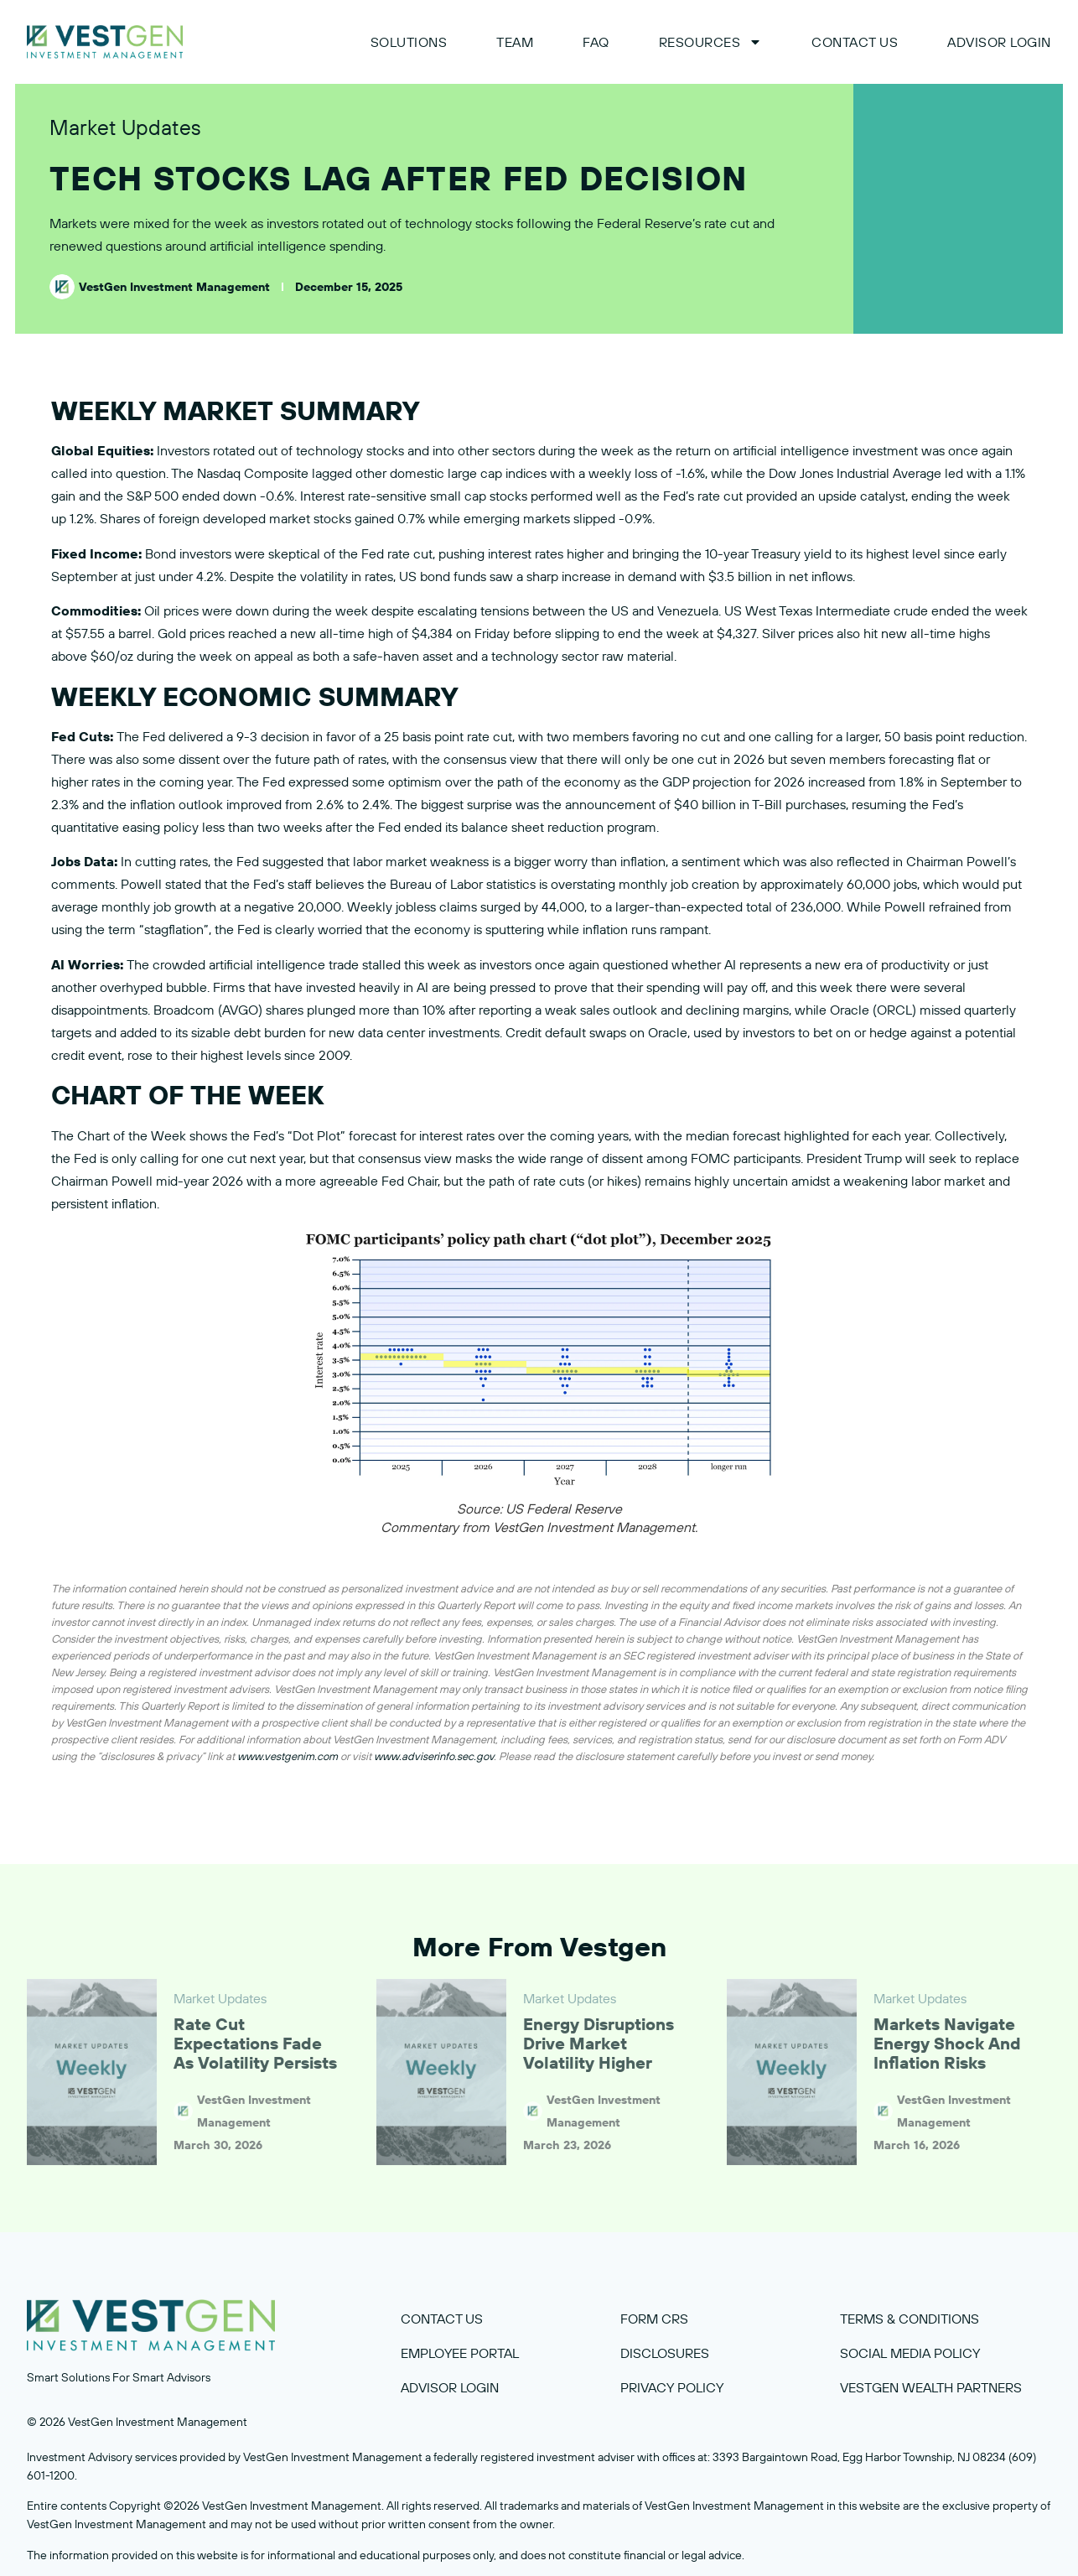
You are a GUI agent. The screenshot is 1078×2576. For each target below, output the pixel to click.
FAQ (596, 42)
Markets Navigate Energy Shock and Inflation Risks (947, 2043)
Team (514, 42)
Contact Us (854, 42)
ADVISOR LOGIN (999, 42)
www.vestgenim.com (287, 1756)
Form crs (654, 2318)
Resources (711, 42)
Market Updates (125, 127)
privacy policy (671, 2387)
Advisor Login (450, 2387)
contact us (442, 2318)
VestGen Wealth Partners (931, 2387)
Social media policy (910, 2353)
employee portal (460, 2353)
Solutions (409, 42)
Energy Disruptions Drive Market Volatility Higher (598, 2043)
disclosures (664, 2353)
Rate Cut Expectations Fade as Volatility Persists (255, 2043)
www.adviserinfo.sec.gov (434, 1756)
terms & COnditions (909, 2318)
